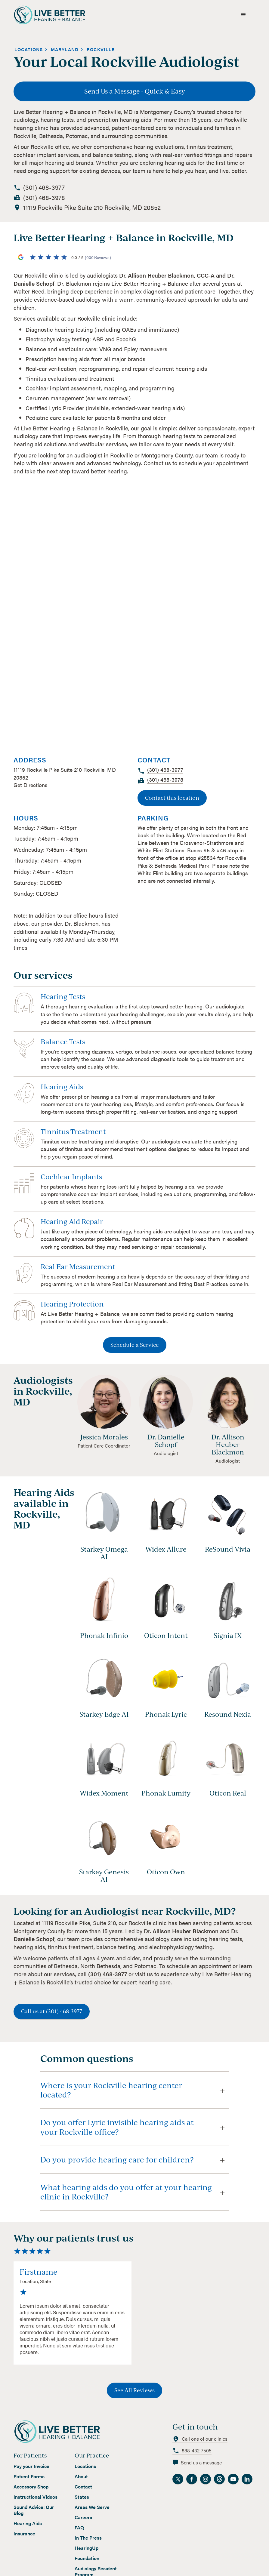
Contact (83, 2481)
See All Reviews (134, 2384)
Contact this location (172, 792)
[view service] (135, 1003)
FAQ (79, 2522)
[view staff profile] (104, 1398)
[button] (243, 12)
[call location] (44, 181)
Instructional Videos (35, 2491)
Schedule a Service (134, 1339)
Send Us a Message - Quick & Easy (134, 85)
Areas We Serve (92, 2501)
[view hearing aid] (104, 1511)
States (82, 2491)
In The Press (88, 2532)
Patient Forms (29, 2471)
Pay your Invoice (31, 2461)
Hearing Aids (28, 2518)
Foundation (87, 2553)
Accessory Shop (31, 2481)
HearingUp (86, 2542)
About (81, 2471)
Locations (85, 2461)
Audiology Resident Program (96, 2566)
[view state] (65, 44)
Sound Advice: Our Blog (34, 2504)
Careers (83, 2512)
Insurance (24, 2528)
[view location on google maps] (92, 201)
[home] (55, 12)
